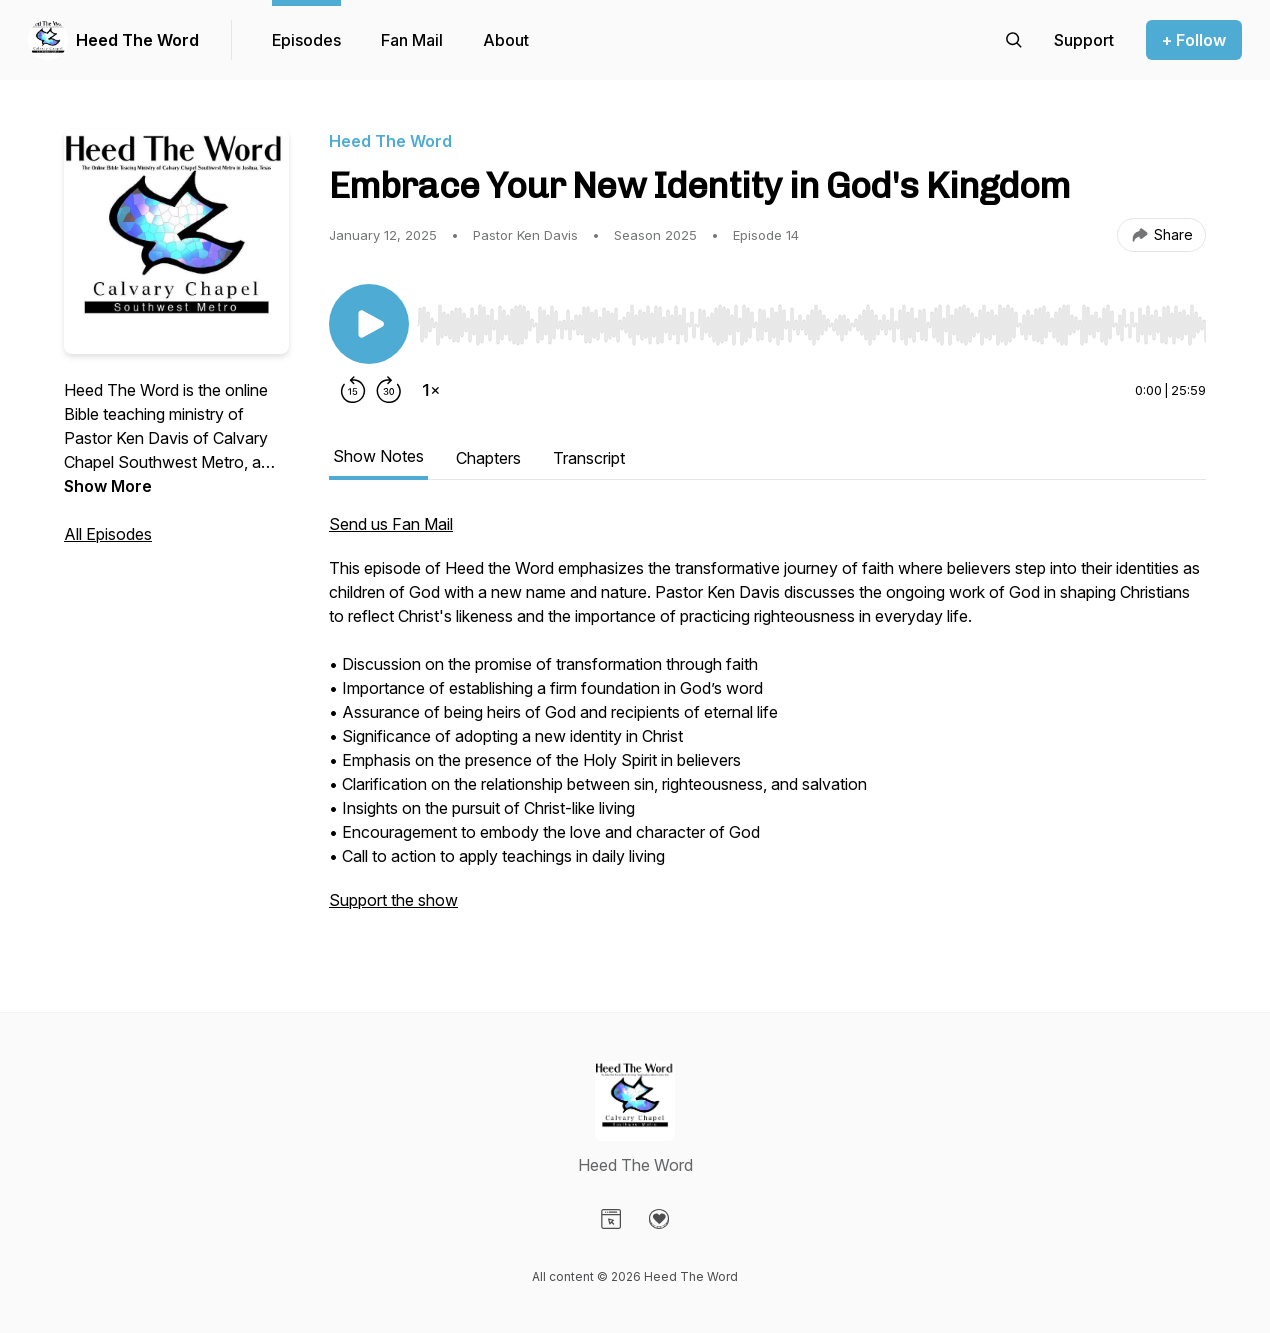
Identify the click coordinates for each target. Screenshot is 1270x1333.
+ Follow (1194, 40)
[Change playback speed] (431, 390)
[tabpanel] (767, 722)
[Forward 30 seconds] (389, 390)
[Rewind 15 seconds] (353, 390)
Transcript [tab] (589, 458)
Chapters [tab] (488, 458)
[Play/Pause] (369, 324)
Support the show (393, 900)
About (506, 40)
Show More (108, 486)
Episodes (306, 40)
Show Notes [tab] (378, 456)
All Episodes (108, 534)
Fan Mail (412, 40)
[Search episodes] (1014, 40)
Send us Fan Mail (391, 524)
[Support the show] (1084, 40)
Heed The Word (137, 40)
